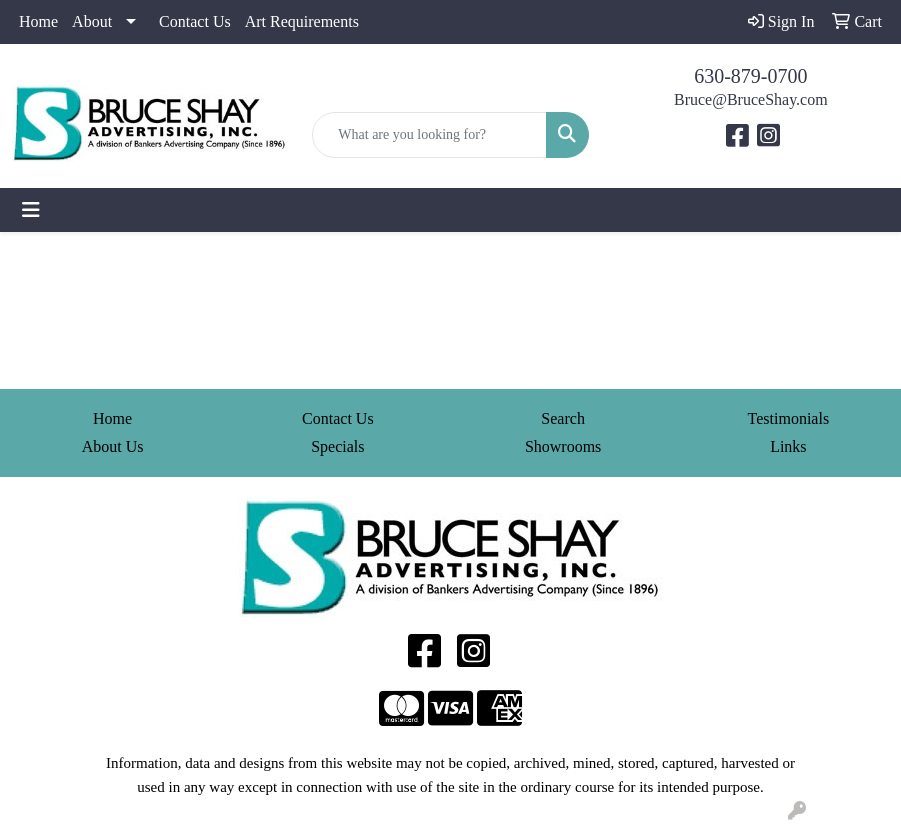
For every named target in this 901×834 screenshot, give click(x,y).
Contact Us (195, 21)
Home (38, 21)
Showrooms (563, 446)
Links (788, 446)
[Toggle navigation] (31, 210)
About (92, 21)
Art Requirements (302, 21)
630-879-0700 (750, 76)
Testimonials (789, 418)
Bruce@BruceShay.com (751, 99)
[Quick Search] (429, 135)
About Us (113, 446)
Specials (337, 446)
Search (563, 418)
